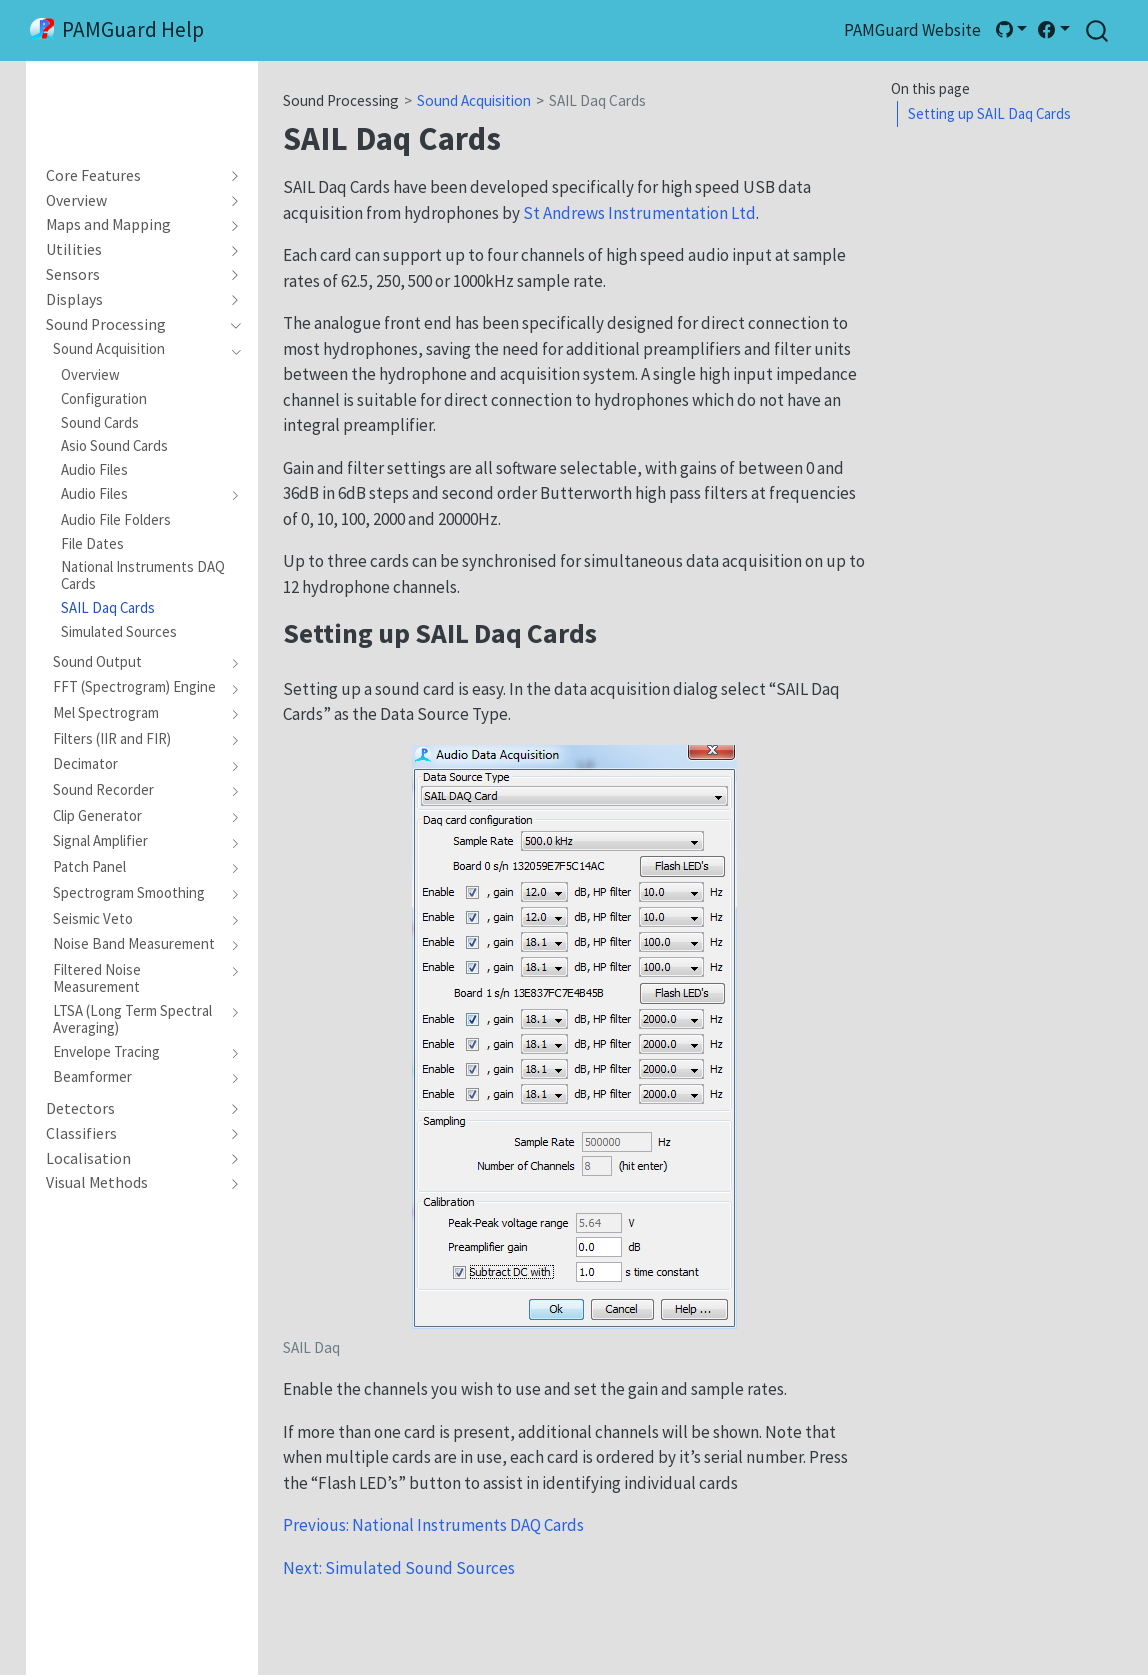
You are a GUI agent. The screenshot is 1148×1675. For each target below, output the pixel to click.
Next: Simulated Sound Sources (399, 1568)
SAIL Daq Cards (597, 100)
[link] (1011, 30)
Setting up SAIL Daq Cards (989, 113)
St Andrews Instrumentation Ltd (639, 213)
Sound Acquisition (474, 100)
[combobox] (1098, 30)
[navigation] (133, 176)
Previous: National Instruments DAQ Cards (433, 1525)
